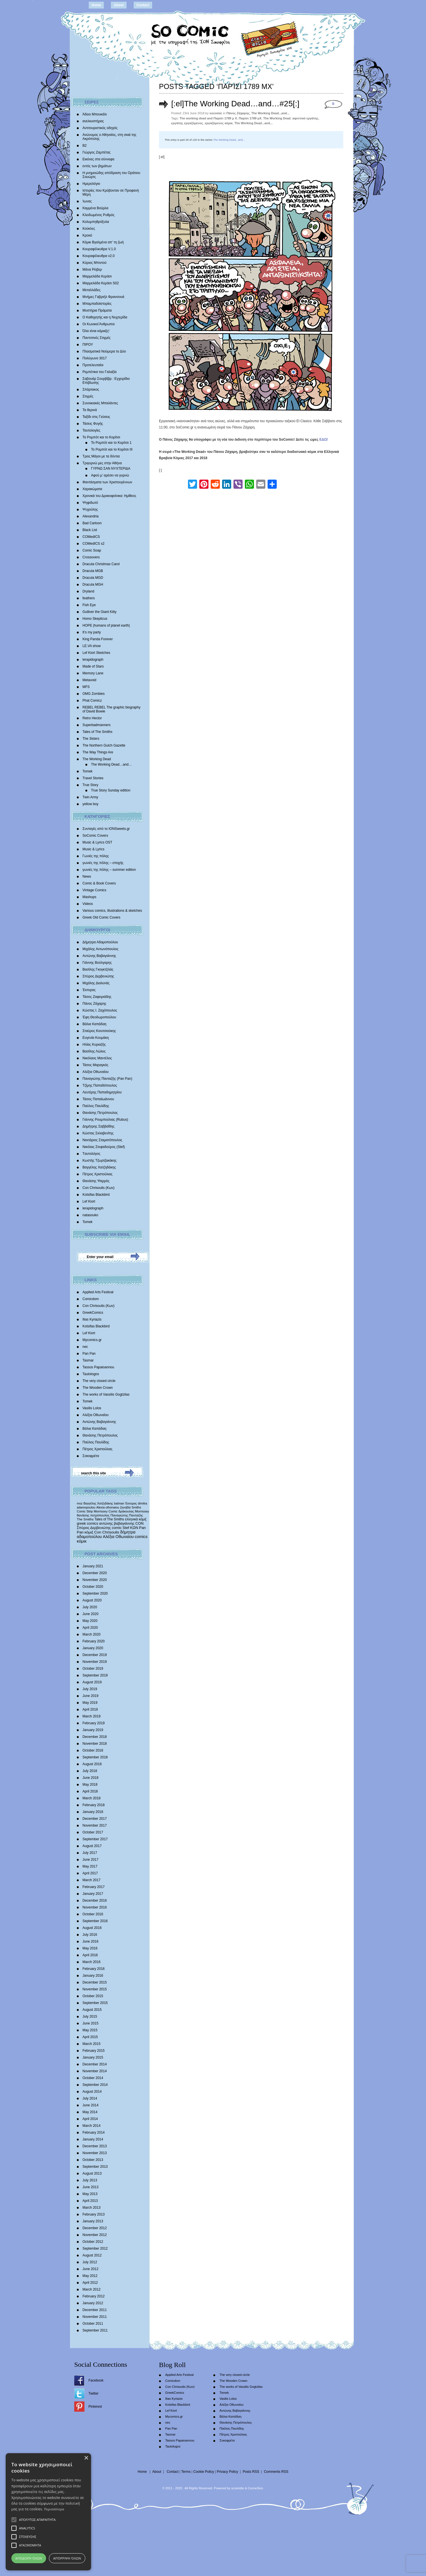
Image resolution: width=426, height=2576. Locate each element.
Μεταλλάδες (91, 290)
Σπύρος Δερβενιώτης (98, 976)
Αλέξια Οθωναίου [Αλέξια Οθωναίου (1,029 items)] (118, 1536)
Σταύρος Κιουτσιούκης (99, 1031)
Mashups (89, 897)
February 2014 (93, 2132)
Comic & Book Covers (99, 883)
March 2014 (91, 2126)
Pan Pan (89, 1354)
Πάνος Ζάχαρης (94, 1004)
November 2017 (94, 1825)
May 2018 (90, 1785)
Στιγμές (87, 396)
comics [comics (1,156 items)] (141, 1536)
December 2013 (94, 2146)
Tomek (87, 771)
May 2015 (90, 2030)
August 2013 (92, 2173)
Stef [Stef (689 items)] (126, 1528)
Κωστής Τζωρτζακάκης (99, 1160)
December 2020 (94, 1573)
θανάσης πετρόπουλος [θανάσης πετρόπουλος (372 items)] (93, 1515)
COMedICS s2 (93, 544)
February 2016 (93, 1969)
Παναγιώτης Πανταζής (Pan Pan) (107, 1079)
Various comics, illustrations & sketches (112, 911)
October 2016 (92, 1914)
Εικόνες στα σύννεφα (98, 159)
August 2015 (92, 2010)
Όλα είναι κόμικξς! (95, 331)
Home (96, 5)
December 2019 (94, 1655)
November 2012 (94, 2235)
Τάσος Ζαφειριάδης (96, 997)
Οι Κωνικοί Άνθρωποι (98, 324)
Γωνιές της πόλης (95, 856)
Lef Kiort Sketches (96, 653)
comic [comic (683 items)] (116, 1528)
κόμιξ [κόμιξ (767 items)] (88, 1532)
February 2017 (93, 1887)
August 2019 (92, 1682)
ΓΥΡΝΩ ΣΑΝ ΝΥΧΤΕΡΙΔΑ (110, 469)
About (119, 5)
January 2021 (92, 1566)
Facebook (96, 2380)
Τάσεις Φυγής (92, 424)
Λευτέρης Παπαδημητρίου (102, 1092)
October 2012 (92, 2242)
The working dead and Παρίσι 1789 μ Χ (208, 118)
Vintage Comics (94, 890)
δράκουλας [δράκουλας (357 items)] (126, 1511)
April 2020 (90, 1628)
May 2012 (90, 2276)
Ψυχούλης (90, 509)
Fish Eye (89, 605)
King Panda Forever (97, 639)
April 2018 (90, 1791)
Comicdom (90, 1299)
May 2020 (90, 1621)
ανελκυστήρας (93, 121)
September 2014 (95, 2085)
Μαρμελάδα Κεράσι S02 (100, 283)
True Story (90, 785)
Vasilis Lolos (91, 1408)
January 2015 (92, 2057)
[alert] (48, 2511)
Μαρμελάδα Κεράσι (97, 276)
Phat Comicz (92, 700)
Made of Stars (93, 666)
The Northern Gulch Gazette (103, 745)
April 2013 (90, 2201)
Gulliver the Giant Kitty (99, 612)
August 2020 (92, 1600)
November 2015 (94, 1989)
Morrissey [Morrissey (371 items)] (142, 1511)
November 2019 (94, 1662)
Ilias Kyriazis (92, 1319)
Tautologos (90, 1374)
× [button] (86, 2458)
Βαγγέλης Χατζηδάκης (99, 1167)
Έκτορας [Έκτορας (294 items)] (131, 1503)
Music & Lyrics (93, 849)
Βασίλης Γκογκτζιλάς (97, 969)
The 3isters (90, 739)
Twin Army (90, 797)
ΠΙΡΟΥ (87, 345)
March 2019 (91, 1716)
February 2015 (93, 2051)
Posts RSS (251, 2472)
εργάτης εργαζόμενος (187, 123)
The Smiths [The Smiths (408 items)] (85, 1519)
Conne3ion (255, 2488)
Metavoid (89, 680)
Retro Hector (92, 718)
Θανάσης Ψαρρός (95, 1181)
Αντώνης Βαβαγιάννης (99, 956)
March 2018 (91, 1798)
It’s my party (91, 632)
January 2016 (92, 1976)
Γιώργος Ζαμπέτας (96, 152)
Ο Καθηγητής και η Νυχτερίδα (104, 317)
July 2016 (89, 1935)
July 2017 (89, 1853)
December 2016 (94, 1901)
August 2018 (92, 1764)
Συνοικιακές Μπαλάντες (100, 403)
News (86, 876)
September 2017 (95, 1839)
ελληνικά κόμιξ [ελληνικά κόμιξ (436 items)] (135, 1519)
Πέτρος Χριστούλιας (97, 1174)
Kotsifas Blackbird (95, 1195)
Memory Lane (92, 673)
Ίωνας (87, 201)
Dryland (88, 591)
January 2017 (92, 1894)
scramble (237, 2488)
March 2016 (91, 1962)
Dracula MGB (92, 571)
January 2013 (92, 2221)
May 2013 (90, 2194)
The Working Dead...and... (270, 113)
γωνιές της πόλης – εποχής (102, 863)
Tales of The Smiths (97, 732)
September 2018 (95, 1757)
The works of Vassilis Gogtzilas (105, 1394)
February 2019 (93, 1723)
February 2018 (93, 1805)
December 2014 (94, 2064)
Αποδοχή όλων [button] (28, 2558)
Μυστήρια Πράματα (97, 310)
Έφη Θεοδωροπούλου (99, 1017)
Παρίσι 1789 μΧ (250, 118)
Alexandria (90, 516)
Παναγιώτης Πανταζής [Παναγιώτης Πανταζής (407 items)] (126, 1515)
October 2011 (92, 2324)
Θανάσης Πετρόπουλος (100, 1113)
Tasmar (88, 1360)
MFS (86, 687)
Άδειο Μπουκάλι (94, 114)
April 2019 (90, 1709)
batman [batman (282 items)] (119, 1503)
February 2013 (93, 2214)
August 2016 (92, 1928)
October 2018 (92, 1750)
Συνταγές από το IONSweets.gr (106, 829)
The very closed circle (98, 1381)
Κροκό (87, 235)
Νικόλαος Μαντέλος (97, 1058)
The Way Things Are (97, 752)
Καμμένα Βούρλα (95, 208)
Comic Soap (91, 550)
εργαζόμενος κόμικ (219, 123)
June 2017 (90, 1860)
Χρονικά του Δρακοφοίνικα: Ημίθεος (109, 496)
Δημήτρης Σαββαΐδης (98, 1126)
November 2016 (94, 1907)
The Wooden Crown (97, 1388)
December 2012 (94, 2228)
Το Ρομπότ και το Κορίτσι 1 (111, 443)
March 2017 (91, 1880)
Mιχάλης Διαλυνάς (95, 983)
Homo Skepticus (94, 619)
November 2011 (94, 2317)
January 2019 (92, 1730)
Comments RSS (276, 2472)
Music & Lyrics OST (97, 842)
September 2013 (95, 2167)
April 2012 (90, 2283)
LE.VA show (91, 646)
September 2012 (95, 2248)
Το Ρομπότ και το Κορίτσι (101, 437)
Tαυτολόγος (91, 1154)
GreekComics (92, 1313)
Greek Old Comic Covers (101, 917)
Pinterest (95, 2407)
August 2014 (92, 2092)
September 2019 (95, 1675)
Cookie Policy (203, 2472)
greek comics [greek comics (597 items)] (87, 1523)
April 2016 (90, 1955)
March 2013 (91, 2208)
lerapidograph (92, 660)
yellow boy (90, 804)
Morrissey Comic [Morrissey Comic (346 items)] (106, 1511)
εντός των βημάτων (97, 166)
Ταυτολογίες (91, 430)
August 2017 (92, 1846)
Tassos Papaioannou (98, 1367)
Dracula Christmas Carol (101, 564)
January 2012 (92, 2303)
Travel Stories (93, 778)
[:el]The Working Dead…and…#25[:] (235, 103)
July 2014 (89, 2098)
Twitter (93, 2393)
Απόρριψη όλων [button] (67, 2558)
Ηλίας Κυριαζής (94, 1044)
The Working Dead (96, 759)
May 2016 (90, 1948)
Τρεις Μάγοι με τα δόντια (101, 456)
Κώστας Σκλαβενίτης (98, 1133)
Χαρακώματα (92, 489)
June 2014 (90, 2105)
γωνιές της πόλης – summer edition (109, 870)
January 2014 (92, 2139)
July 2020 (89, 1607)
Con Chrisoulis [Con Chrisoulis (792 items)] (106, 1532)
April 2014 (90, 2119)
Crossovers (91, 557)
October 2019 (92, 1669)
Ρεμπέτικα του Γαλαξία (99, 372)
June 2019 (90, 1696)
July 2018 (89, 1771)
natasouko (90, 1215)
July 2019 (89, 1689)
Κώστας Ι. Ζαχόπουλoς (99, 1010)
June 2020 (90, 1614)
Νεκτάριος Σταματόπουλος (102, 1140)
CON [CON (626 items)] (139, 1523)
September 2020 (95, 1593)
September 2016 (95, 1921)
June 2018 (90, 1778)
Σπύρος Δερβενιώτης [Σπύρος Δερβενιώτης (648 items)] (94, 1528)
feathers (88, 598)
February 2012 (93, 2296)
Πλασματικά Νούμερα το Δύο (104, 351)
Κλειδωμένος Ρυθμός (98, 215)
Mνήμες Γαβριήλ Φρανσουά (103, 297)
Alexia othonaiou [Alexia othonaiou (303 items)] (107, 1507)
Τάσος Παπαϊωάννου (98, 1099)
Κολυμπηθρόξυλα (95, 222)
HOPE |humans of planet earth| (106, 625)
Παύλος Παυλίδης (95, 1106)
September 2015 (95, 2003)
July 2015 (89, 2016)
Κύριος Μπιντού (94, 263)
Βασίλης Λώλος (94, 1051)
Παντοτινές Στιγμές (96, 338)
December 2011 (94, 2310)
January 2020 (92, 1648)
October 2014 (92, 2078)
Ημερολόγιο (91, 184)
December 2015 (94, 1982)
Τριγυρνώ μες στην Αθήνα (102, 463)
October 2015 (92, 1996)
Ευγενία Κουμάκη (95, 1038)
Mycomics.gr (92, 1340)
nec (85, 1347)
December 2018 (94, 1737)
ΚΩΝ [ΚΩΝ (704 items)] (134, 1528)
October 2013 (92, 2160)
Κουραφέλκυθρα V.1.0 (99, 249)
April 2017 (90, 1873)
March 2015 (91, 2044)
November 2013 (94, 2153)
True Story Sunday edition (110, 790)
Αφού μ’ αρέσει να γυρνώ (110, 475)
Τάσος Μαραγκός (95, 1065)
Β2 (84, 146)
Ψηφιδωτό (90, 503)
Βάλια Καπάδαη (94, 1024)
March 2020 (91, 1634)
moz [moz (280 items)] (79, 1503)
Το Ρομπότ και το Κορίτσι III (112, 449)
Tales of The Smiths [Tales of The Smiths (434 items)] (109, 1519)
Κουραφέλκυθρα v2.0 (98, 256)
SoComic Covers (95, 836)
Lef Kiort (88, 1201)
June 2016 (90, 1941)
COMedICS (91, 537)
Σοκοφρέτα (90, 1456)
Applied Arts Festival (97, 1292)
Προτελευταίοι (93, 365)
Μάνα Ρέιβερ (92, 270)
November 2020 (94, 1580)
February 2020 (93, 1641)
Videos (87, 904)
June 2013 (90, 2187)
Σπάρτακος (90, 389)
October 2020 (92, 1587)
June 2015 (90, 2023)
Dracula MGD (92, 578)
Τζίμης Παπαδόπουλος (99, 1085)
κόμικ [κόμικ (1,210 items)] (81, 1541)
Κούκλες (88, 229)
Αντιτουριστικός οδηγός (99, 128)
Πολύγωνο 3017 (94, 358)
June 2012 (90, 2269)
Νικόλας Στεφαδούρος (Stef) (103, 1147)
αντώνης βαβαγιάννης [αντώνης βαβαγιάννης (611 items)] (116, 1523)
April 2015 (90, 2037)
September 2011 (95, 2330)
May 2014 (90, 2112)
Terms (186, 2472)
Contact (143, 5)
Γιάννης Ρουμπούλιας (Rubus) (105, 1120)
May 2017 (90, 1866)
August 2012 (92, 2255)
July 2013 (89, 2180)
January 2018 (92, 1812)
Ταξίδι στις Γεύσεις (96, 417)
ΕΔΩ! (323, 440)
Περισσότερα (54, 2509)
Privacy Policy (227, 2472)
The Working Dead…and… (111, 764)
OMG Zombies (93, 694)
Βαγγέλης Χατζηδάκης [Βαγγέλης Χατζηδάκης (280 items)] (98, 1503)
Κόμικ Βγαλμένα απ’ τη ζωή (103, 242)
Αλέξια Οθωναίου (95, 1072)
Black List (89, 530)
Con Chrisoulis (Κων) (98, 1188)
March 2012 (91, 2289)
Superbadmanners (96, 725)
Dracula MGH (92, 585)
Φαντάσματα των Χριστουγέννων (107, 482)
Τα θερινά (89, 410)
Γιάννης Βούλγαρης (97, 963)
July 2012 (89, 2262)
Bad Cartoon (92, 523)
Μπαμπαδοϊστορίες (96, 304)
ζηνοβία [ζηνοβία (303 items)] (125, 1507)
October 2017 (92, 1832)
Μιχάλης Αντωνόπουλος (100, 949)
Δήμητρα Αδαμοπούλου (100, 942)
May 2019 (90, 1703)
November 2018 (94, 1744)
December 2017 (94, 1819)
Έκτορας (89, 990)
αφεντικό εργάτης (305, 118)
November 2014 (94, 2071)
